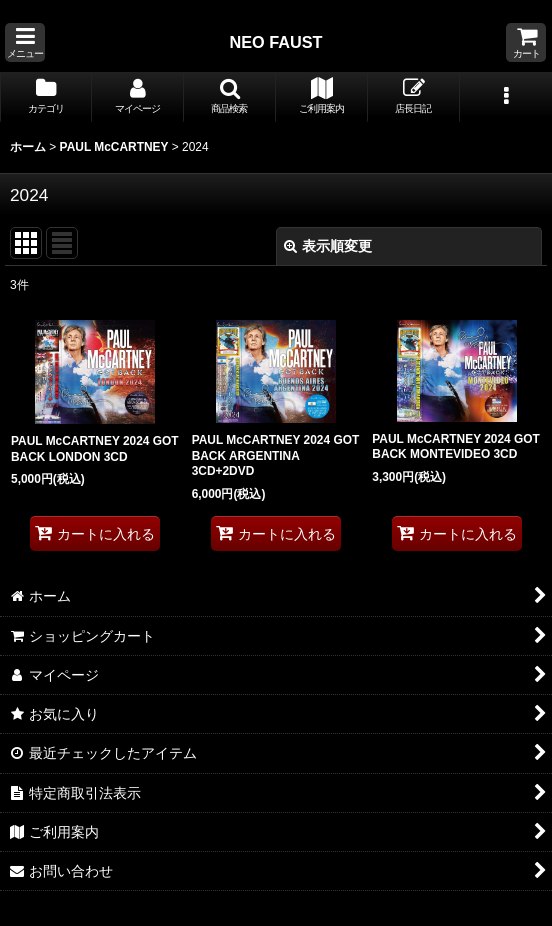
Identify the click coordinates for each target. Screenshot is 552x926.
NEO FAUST (275, 42)
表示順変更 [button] (328, 246)
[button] (25, 42)
